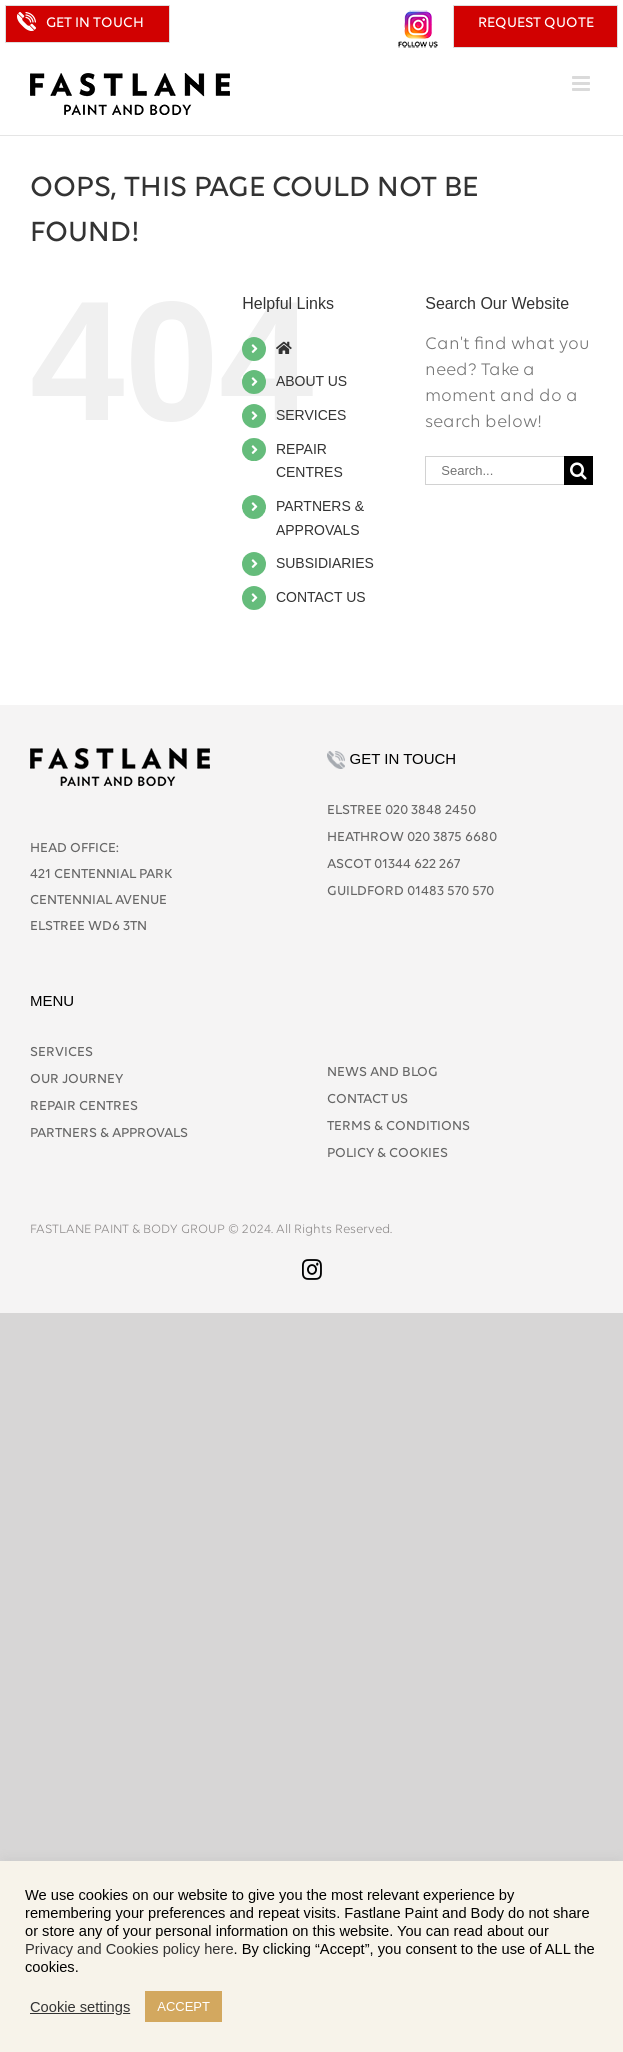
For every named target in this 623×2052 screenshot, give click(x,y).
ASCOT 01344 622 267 (393, 864)
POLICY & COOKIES (387, 1153)
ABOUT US (311, 381)
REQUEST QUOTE (536, 23)
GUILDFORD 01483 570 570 (410, 891)
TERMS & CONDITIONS (398, 1126)
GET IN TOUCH (95, 23)
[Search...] (494, 470)
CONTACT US (321, 597)
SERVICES (311, 415)
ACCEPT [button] (183, 2006)
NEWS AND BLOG (382, 1072)
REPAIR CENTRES (84, 1106)
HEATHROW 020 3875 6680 (412, 837)
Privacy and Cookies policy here (129, 1949)
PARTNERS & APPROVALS (109, 1133)
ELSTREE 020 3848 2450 (401, 810)
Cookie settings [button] (80, 2007)
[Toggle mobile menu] (582, 83)
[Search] (578, 470)
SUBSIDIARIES (325, 563)
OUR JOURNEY (76, 1079)
